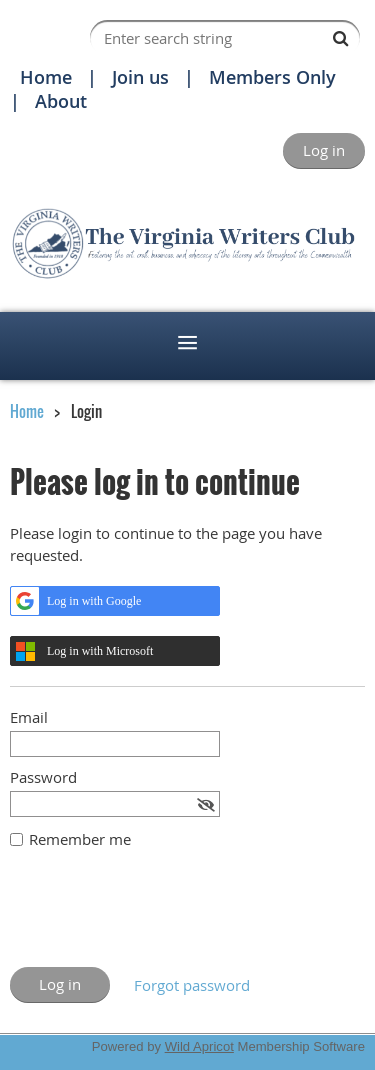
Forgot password (192, 985)
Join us (140, 77)
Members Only (272, 77)
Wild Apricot (199, 1046)
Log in (324, 150)
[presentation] (162, 918)
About (61, 101)
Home (46, 77)
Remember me (80, 839)
